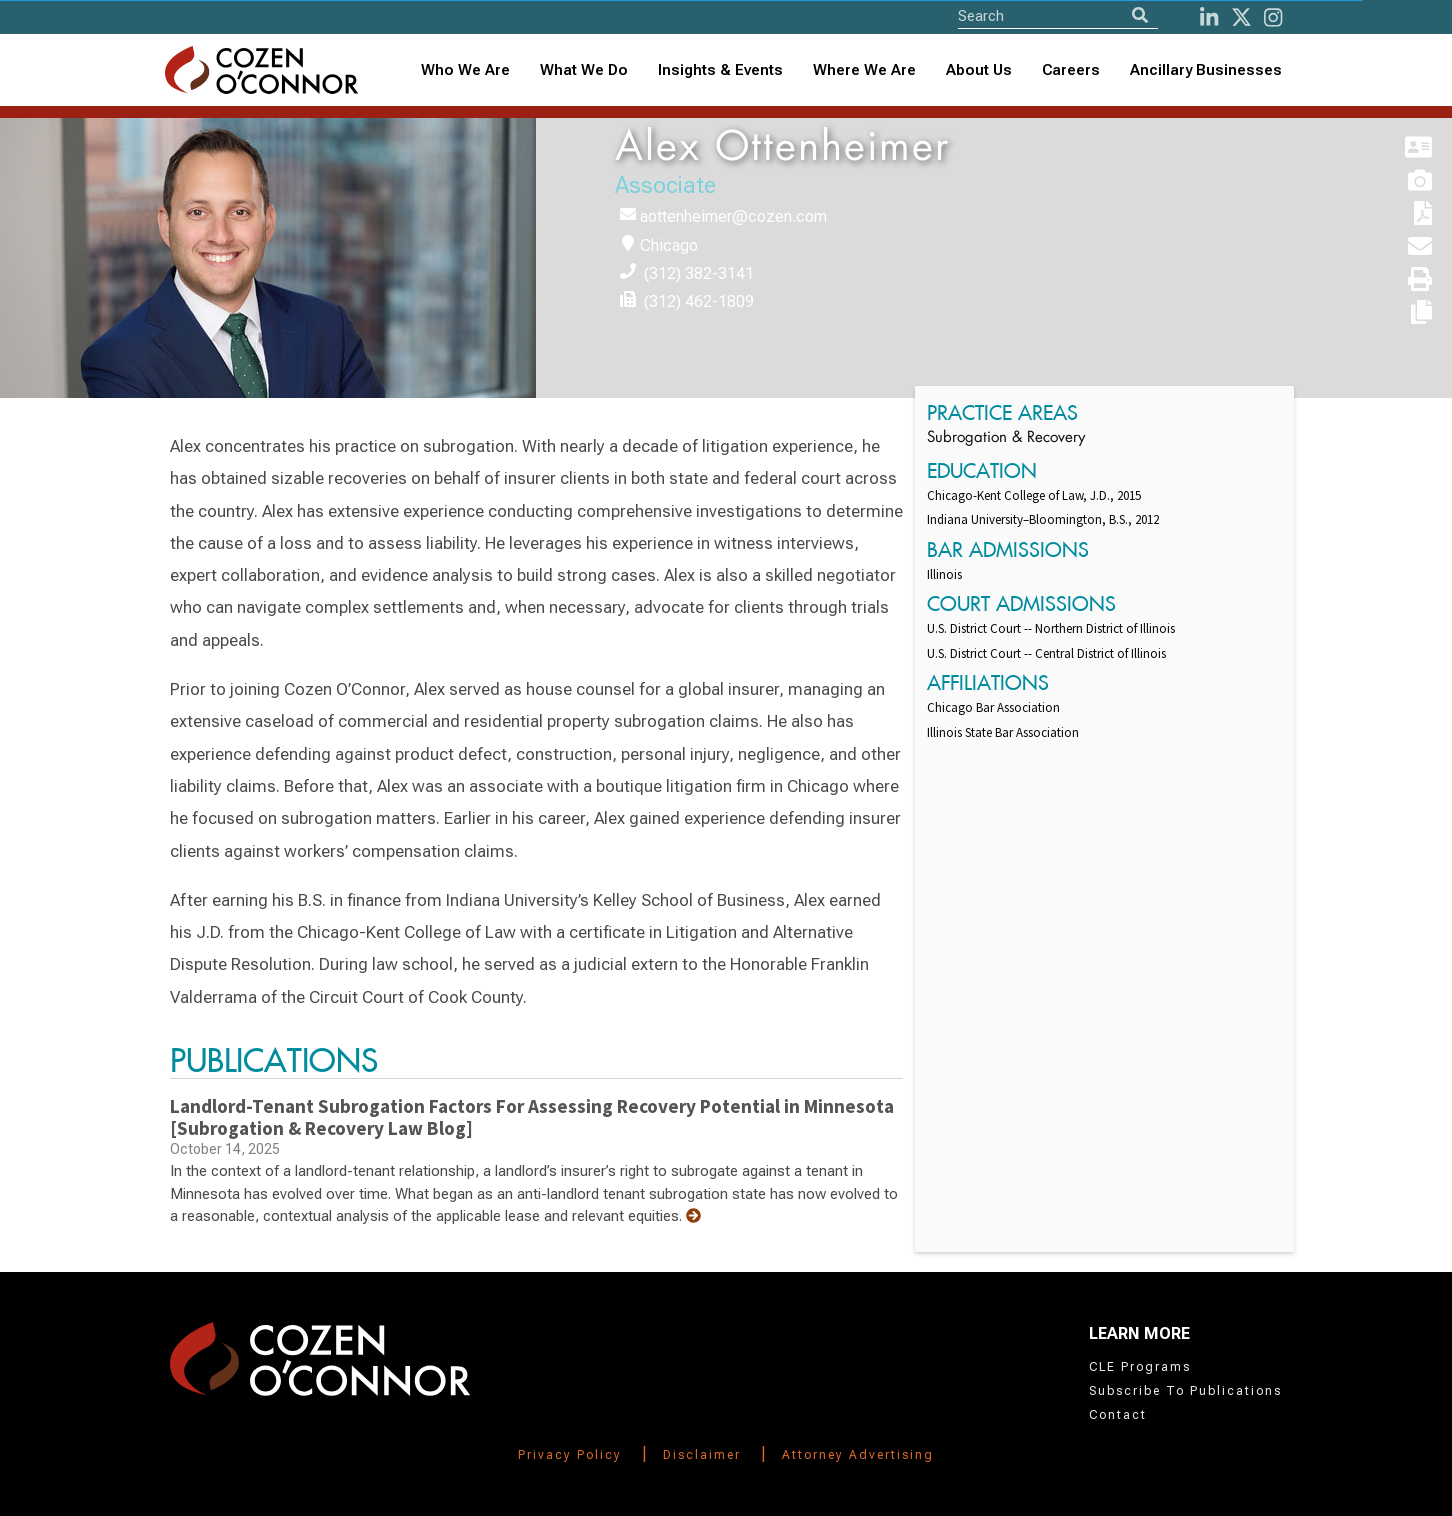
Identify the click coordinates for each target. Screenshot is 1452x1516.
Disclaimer (702, 1455)
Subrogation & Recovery (1006, 438)
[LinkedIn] (1209, 17)
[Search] (1140, 15)
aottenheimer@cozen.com (733, 216)
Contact (1118, 1415)
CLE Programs (1140, 1367)
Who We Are (465, 70)
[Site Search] (1058, 15)
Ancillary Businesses (1206, 70)
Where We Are (864, 70)
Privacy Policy (570, 1455)
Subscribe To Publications (1185, 1391)
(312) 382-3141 (699, 273)
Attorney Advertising (858, 1455)
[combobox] (720, 70)
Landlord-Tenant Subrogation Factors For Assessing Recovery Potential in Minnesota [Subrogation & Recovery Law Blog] (532, 1117)
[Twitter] (1241, 17)
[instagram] (1273, 17)
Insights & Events (720, 70)
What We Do (584, 70)
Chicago (669, 245)
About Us (979, 70)
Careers (1071, 70)
